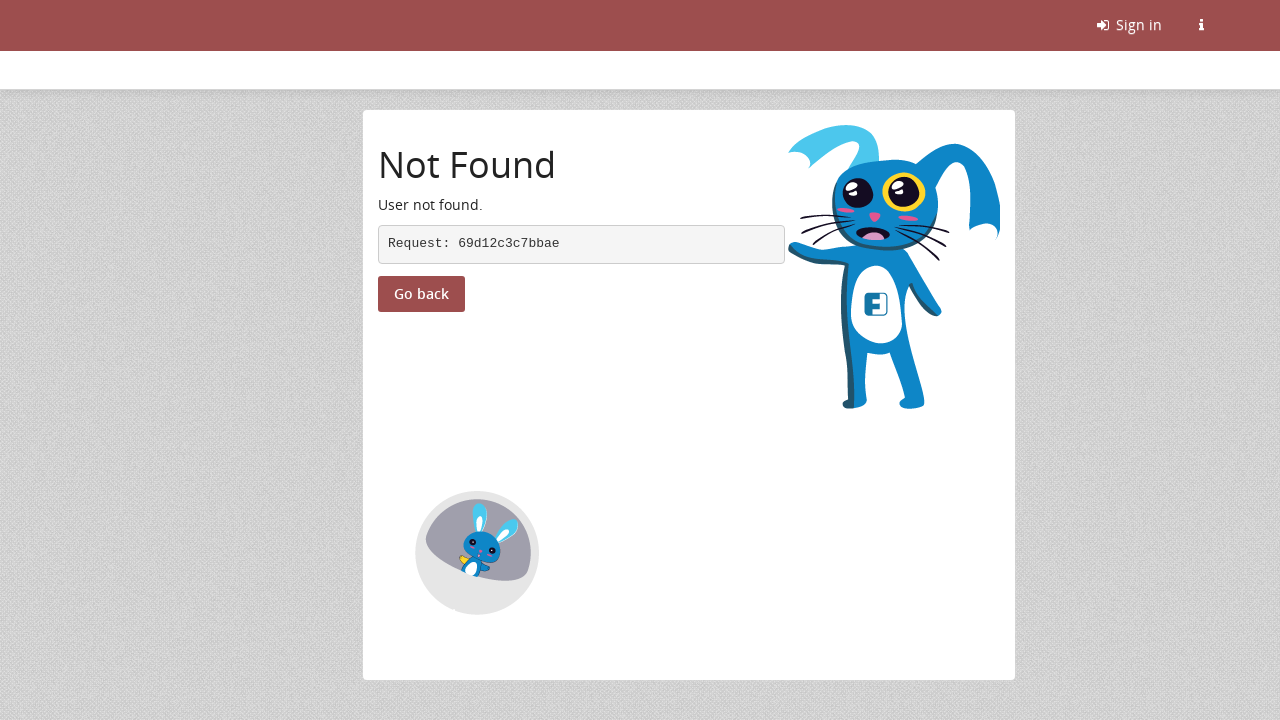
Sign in (1128, 24)
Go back (421, 293)
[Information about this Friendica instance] (1201, 25)
